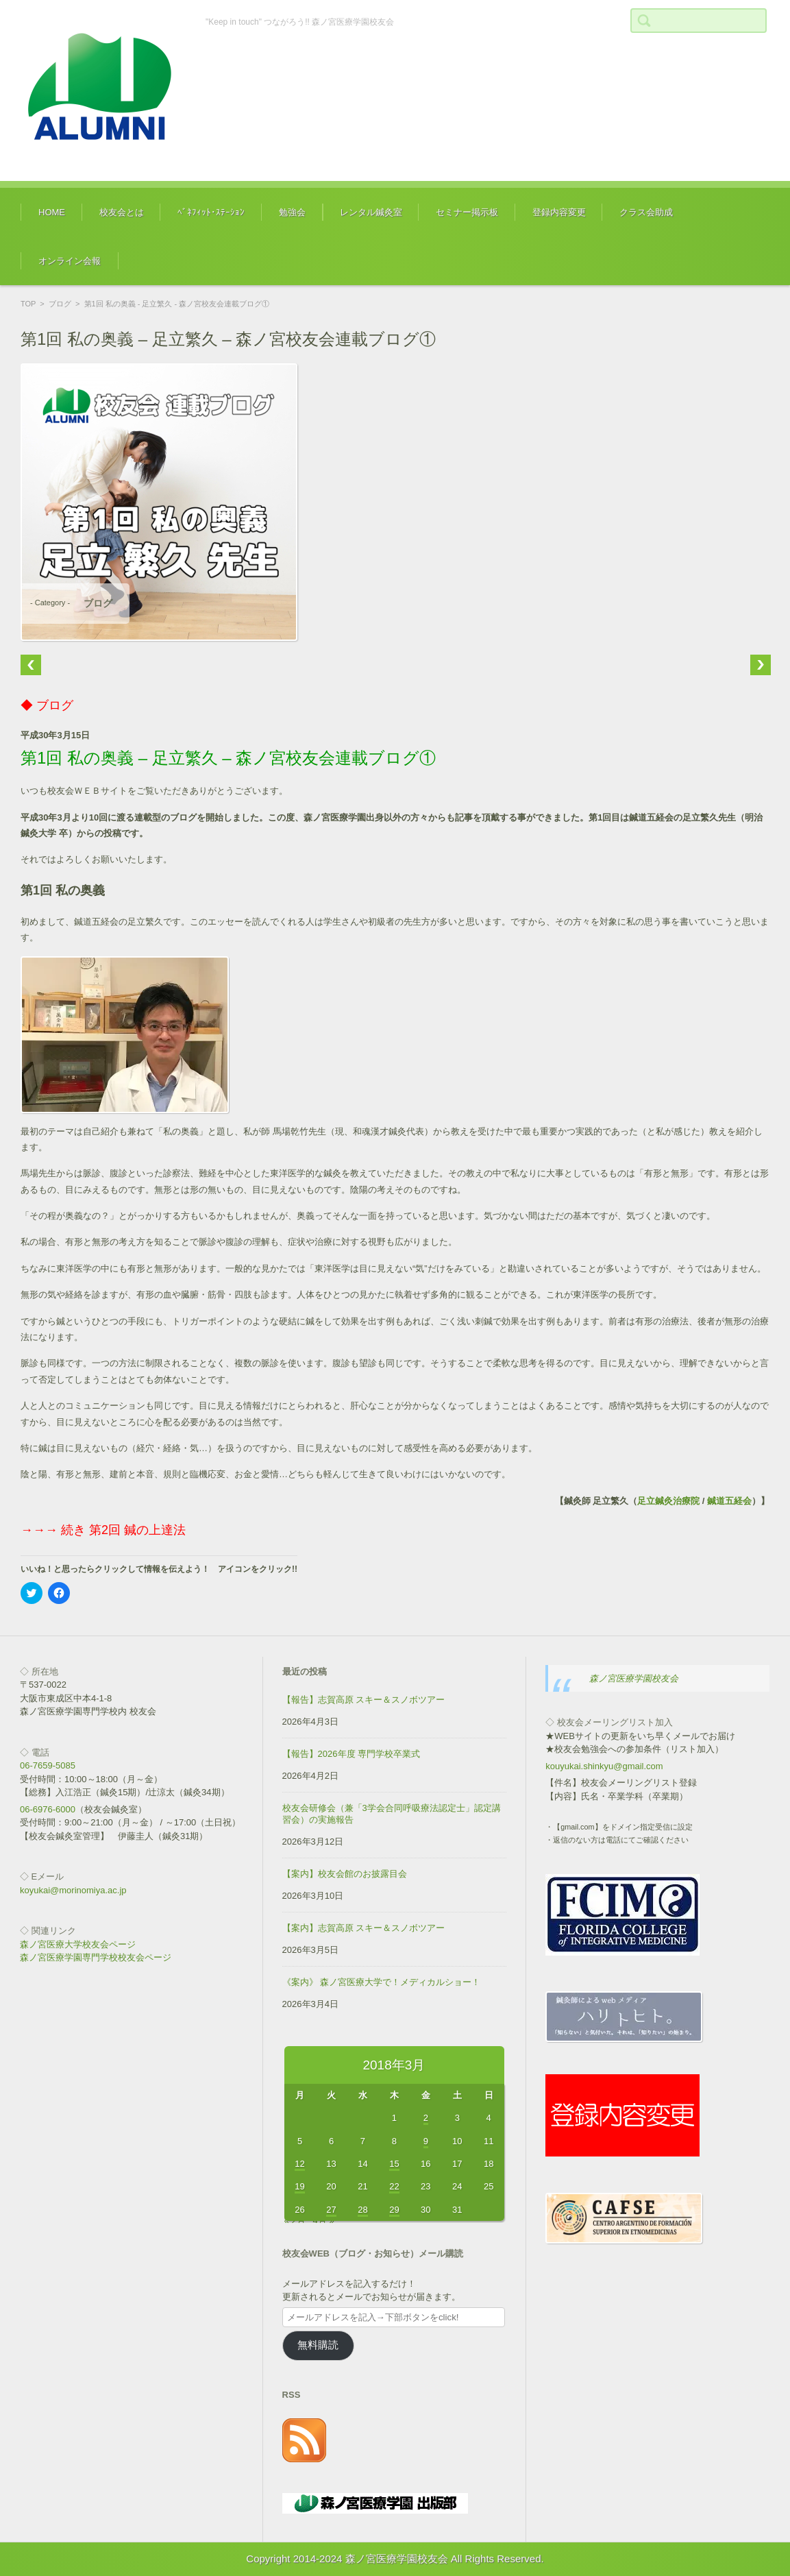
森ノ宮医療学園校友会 (633, 1678)
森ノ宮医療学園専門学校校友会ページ (95, 1957)
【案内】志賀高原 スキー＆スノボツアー (363, 1928)
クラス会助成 (646, 212)
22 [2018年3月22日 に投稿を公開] (394, 2186)
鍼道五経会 (729, 1501)
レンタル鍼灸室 (371, 212)
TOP (28, 304)
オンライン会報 (69, 261)
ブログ (60, 304)
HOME (51, 212)
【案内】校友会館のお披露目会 (344, 1874)
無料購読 (317, 2345)
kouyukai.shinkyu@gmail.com (604, 1766)
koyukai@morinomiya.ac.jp (73, 1890)
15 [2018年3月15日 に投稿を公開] (394, 2164)
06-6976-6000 (47, 1809)
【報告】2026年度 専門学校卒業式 (351, 1754)
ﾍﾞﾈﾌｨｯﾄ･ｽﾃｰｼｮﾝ (211, 212)
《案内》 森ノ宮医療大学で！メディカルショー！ (381, 1982)
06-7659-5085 (47, 1765)
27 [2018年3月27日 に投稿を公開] (331, 2209)
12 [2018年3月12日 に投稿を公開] (299, 2164)
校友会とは (121, 212)
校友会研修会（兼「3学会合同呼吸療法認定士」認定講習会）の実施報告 (391, 1814)
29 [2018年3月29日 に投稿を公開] (394, 2209)
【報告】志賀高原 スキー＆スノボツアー (363, 1699)
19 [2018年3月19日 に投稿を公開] (299, 2186)
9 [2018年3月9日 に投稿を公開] (425, 2141)
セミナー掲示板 (467, 212)
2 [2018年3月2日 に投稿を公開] (425, 2118)
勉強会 (292, 212)
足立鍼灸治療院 (668, 1501)
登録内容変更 (559, 212)
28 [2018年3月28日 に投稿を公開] (362, 2209)
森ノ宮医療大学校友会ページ (78, 1944)
